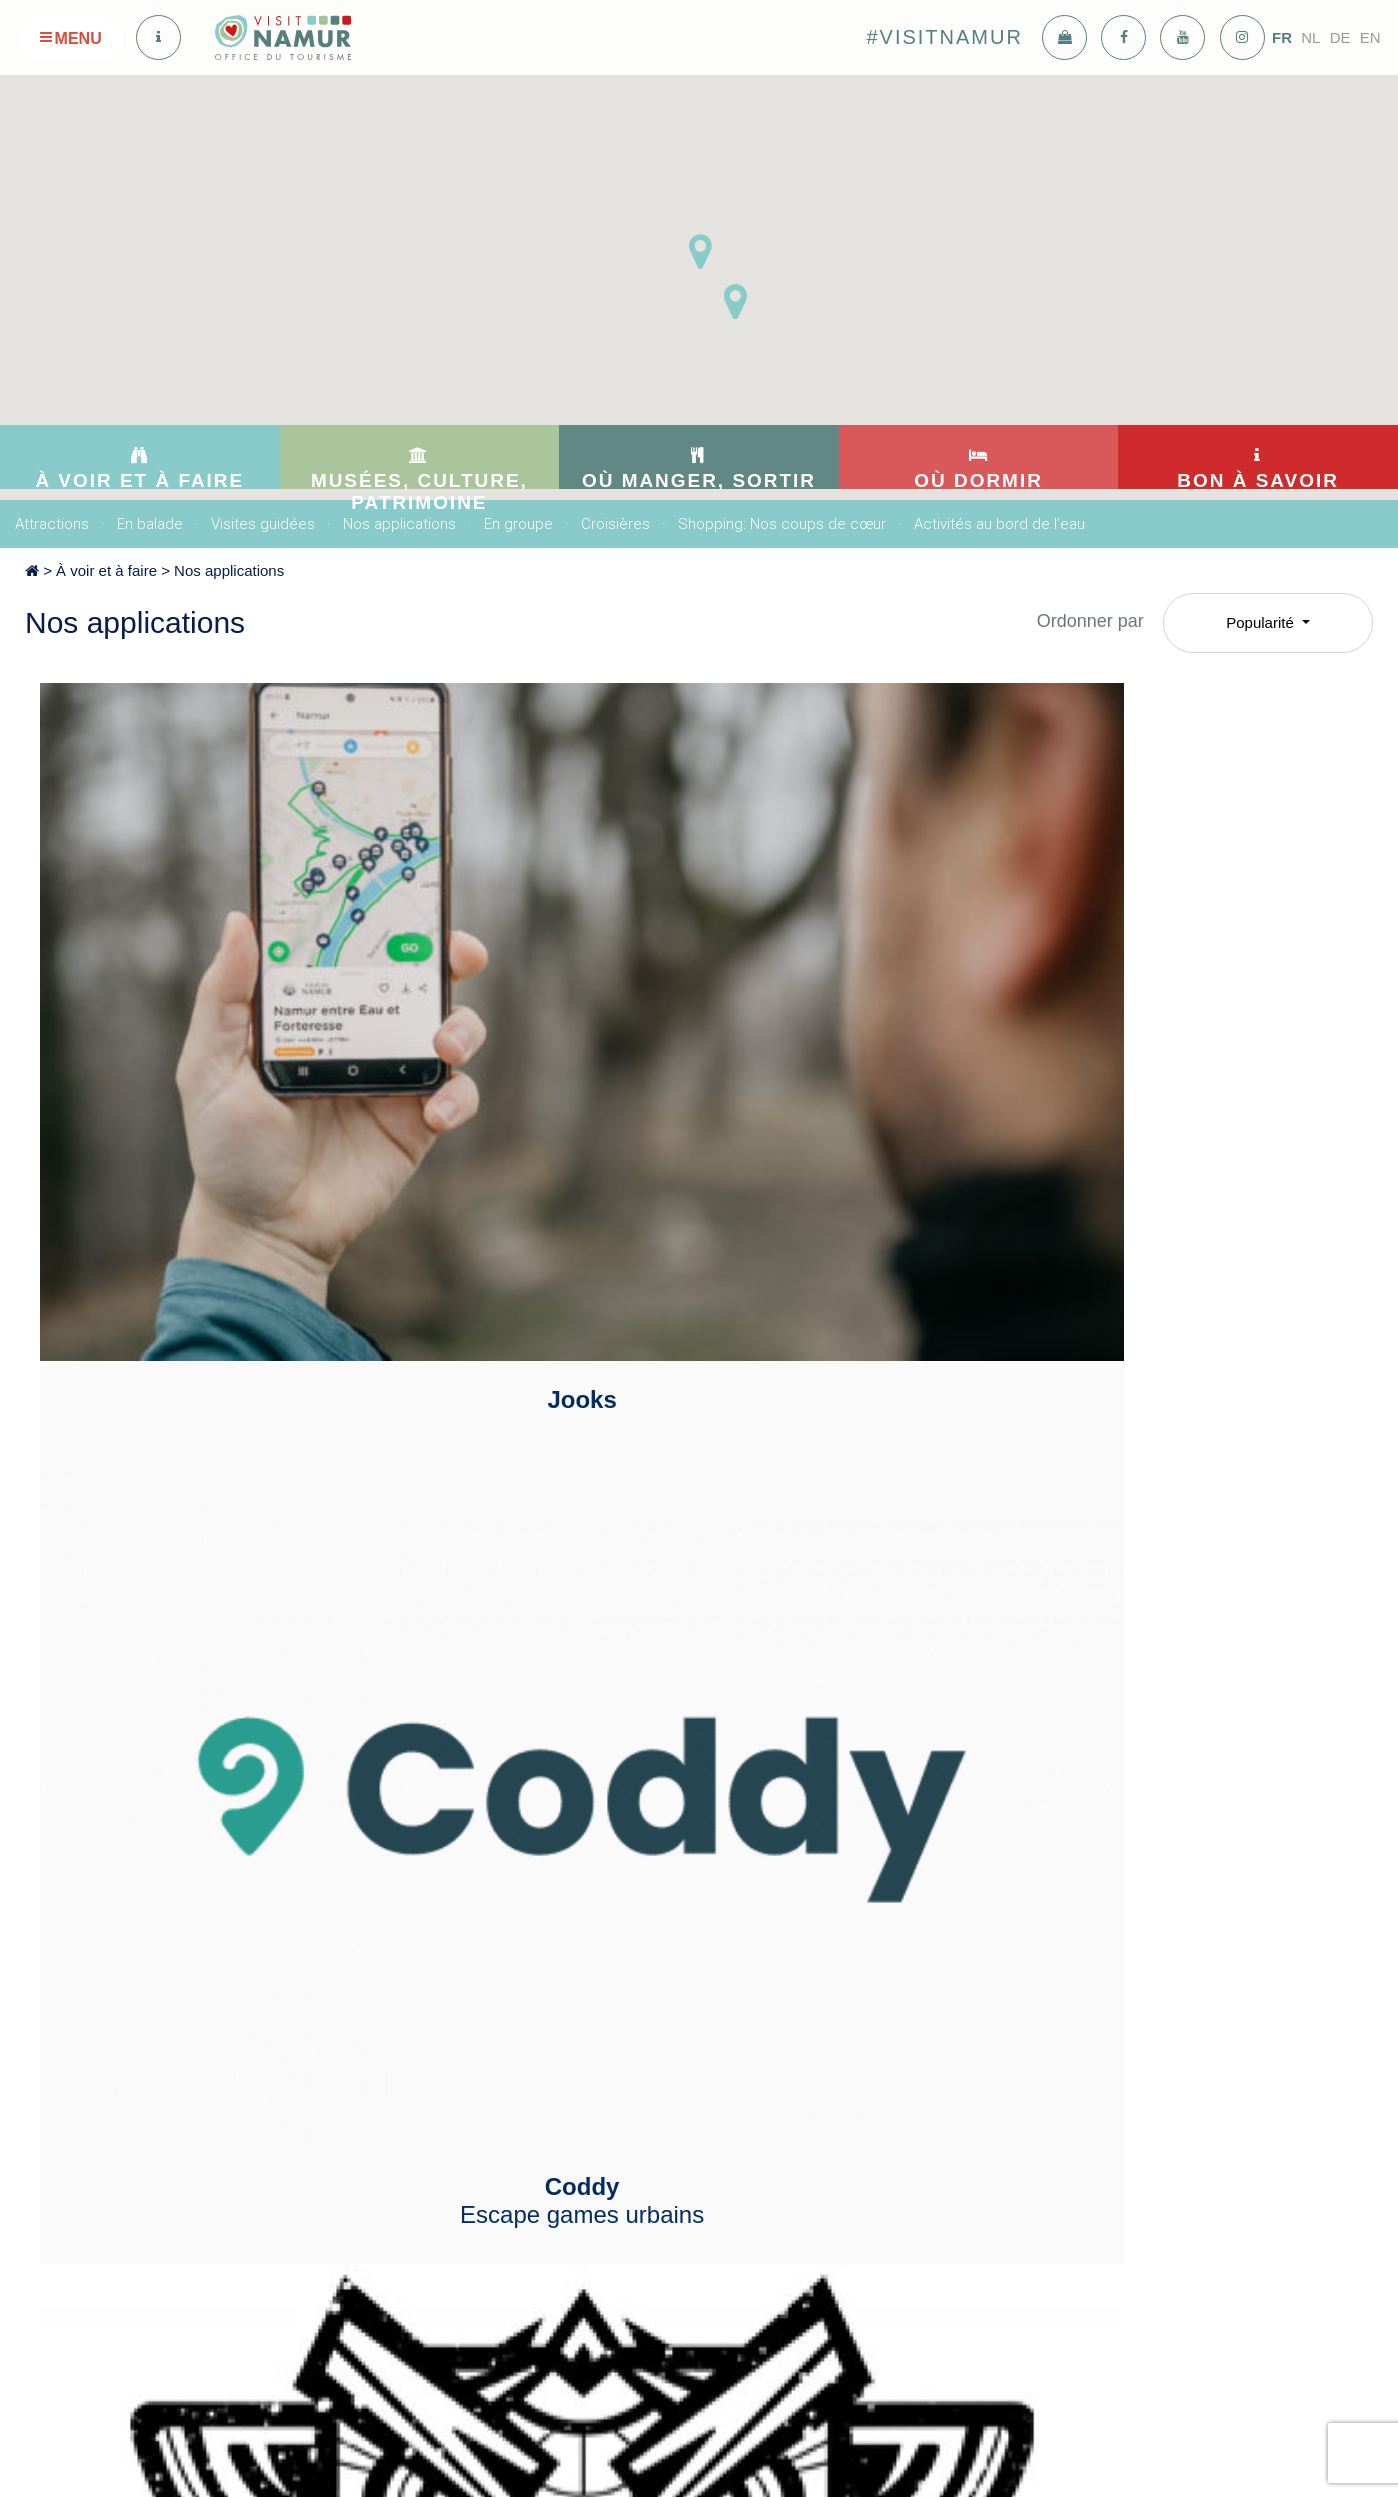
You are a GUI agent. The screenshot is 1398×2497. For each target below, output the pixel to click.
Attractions (52, 524)
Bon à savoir (1053, 1921)
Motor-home (834, 2103)
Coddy (692, 994)
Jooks (247, 980)
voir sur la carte (473, 2395)
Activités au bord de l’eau (999, 524)
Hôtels (817, 1963)
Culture (427, 2008)
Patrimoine (438, 2036)
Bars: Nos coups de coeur (681, 1963)
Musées (429, 1980)
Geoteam (247, 1356)
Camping (825, 2075)
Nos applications (399, 524)
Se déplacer (1030, 2075)
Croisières (615, 524)
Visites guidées (263, 524)
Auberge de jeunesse (863, 2131)
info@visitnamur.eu (464, 2319)
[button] (735, 302)
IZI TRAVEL (692, 1356)
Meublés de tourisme (862, 1991)
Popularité (1262, 622)
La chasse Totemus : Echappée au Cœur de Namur (1137, 994)
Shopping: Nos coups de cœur (782, 524)
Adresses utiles (1040, 2019)
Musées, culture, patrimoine (486, 1930)
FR (1282, 37)
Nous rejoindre (1038, 2047)
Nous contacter (1040, 1991)
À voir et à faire (106, 570)
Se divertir (632, 2035)
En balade (150, 524)
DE (1340, 37)
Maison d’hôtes (844, 2047)
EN (1370, 37)
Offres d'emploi (1039, 2103)
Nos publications (1044, 1963)
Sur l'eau (824, 2019)
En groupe (518, 524)
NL (1310, 37)
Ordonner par (1090, 621)
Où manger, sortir (688, 1921)
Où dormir (845, 1921)
